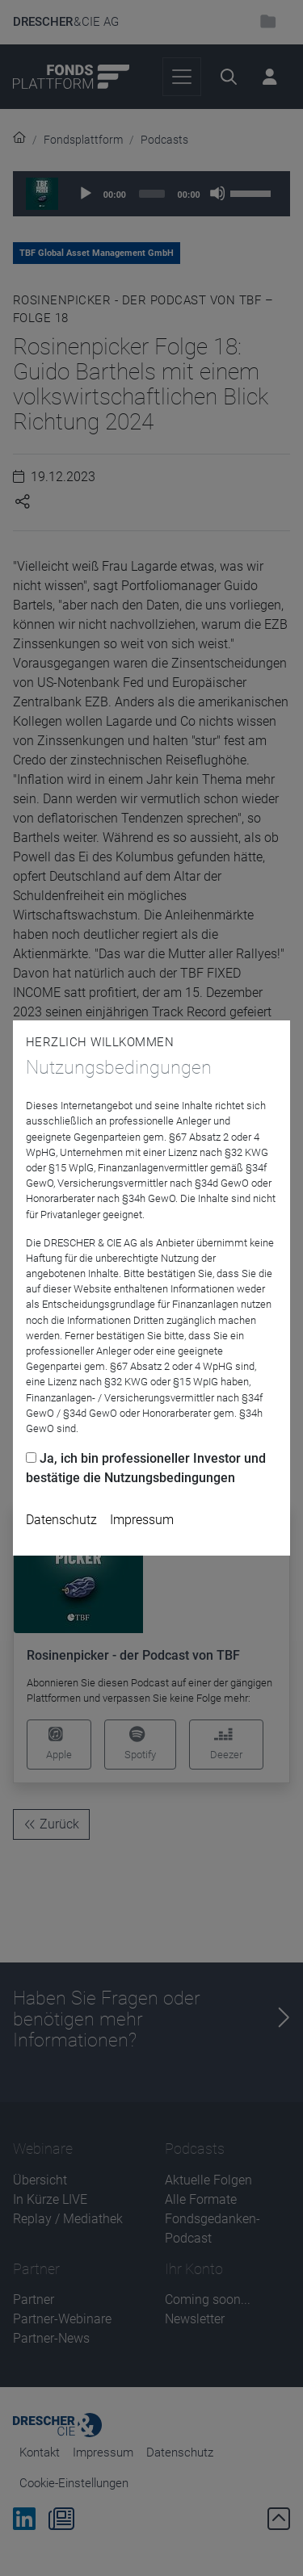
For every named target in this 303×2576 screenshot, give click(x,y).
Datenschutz (61, 1519)
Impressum (142, 1519)
